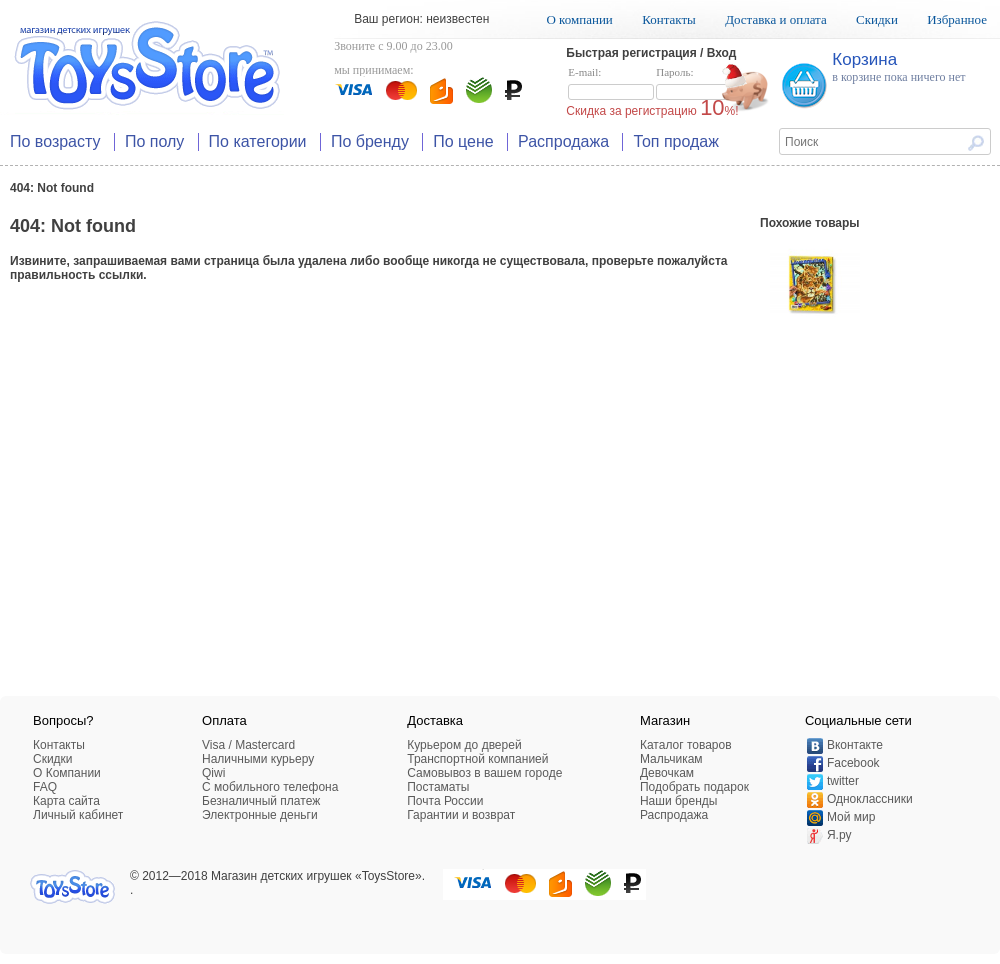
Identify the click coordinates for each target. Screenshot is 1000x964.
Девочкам (667, 773)
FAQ (45, 787)
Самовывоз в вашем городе (484, 773)
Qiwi (213, 773)
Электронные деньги (260, 815)
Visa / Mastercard (248, 745)
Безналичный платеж (261, 801)
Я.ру (839, 835)
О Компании (67, 773)
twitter (843, 781)
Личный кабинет (78, 815)
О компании (579, 19)
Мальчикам (671, 759)
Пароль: (699, 84)
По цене (463, 141)
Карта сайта (66, 801)
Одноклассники (870, 799)
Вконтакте (855, 745)
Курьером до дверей (464, 745)
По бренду (370, 141)
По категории (258, 141)
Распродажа (563, 141)
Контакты (669, 19)
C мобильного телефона (270, 787)
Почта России (445, 801)
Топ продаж (676, 141)
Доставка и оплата (776, 19)
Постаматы (438, 787)
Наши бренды (678, 801)
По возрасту (55, 141)
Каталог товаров (686, 745)
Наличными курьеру (258, 759)
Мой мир (851, 817)
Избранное (957, 19)
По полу (154, 141)
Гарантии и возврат (461, 815)
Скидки (877, 19)
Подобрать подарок (694, 787)
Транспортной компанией (477, 759)
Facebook (853, 763)
